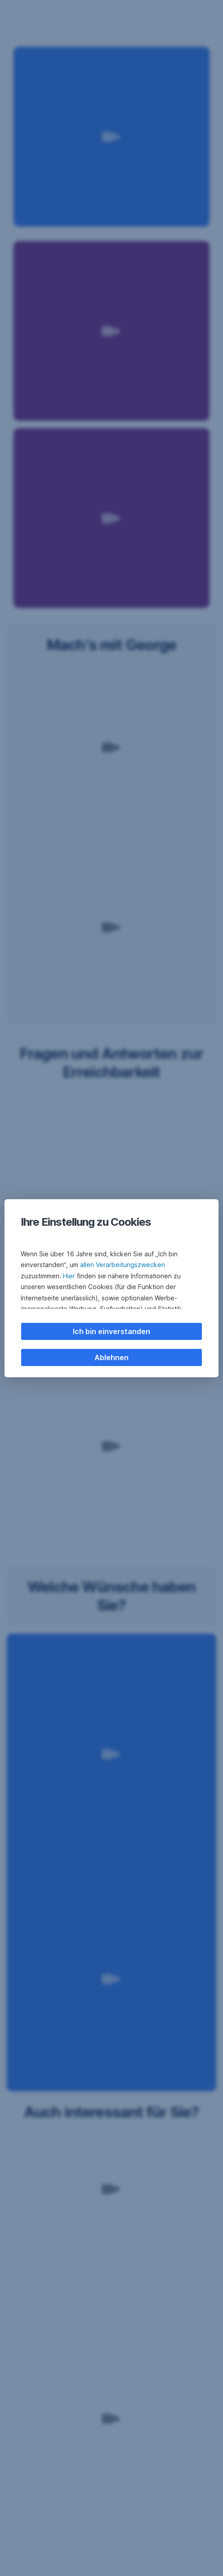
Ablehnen (111, 1357)
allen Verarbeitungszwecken (122, 1264)
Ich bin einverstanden (111, 1331)
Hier (69, 1276)
